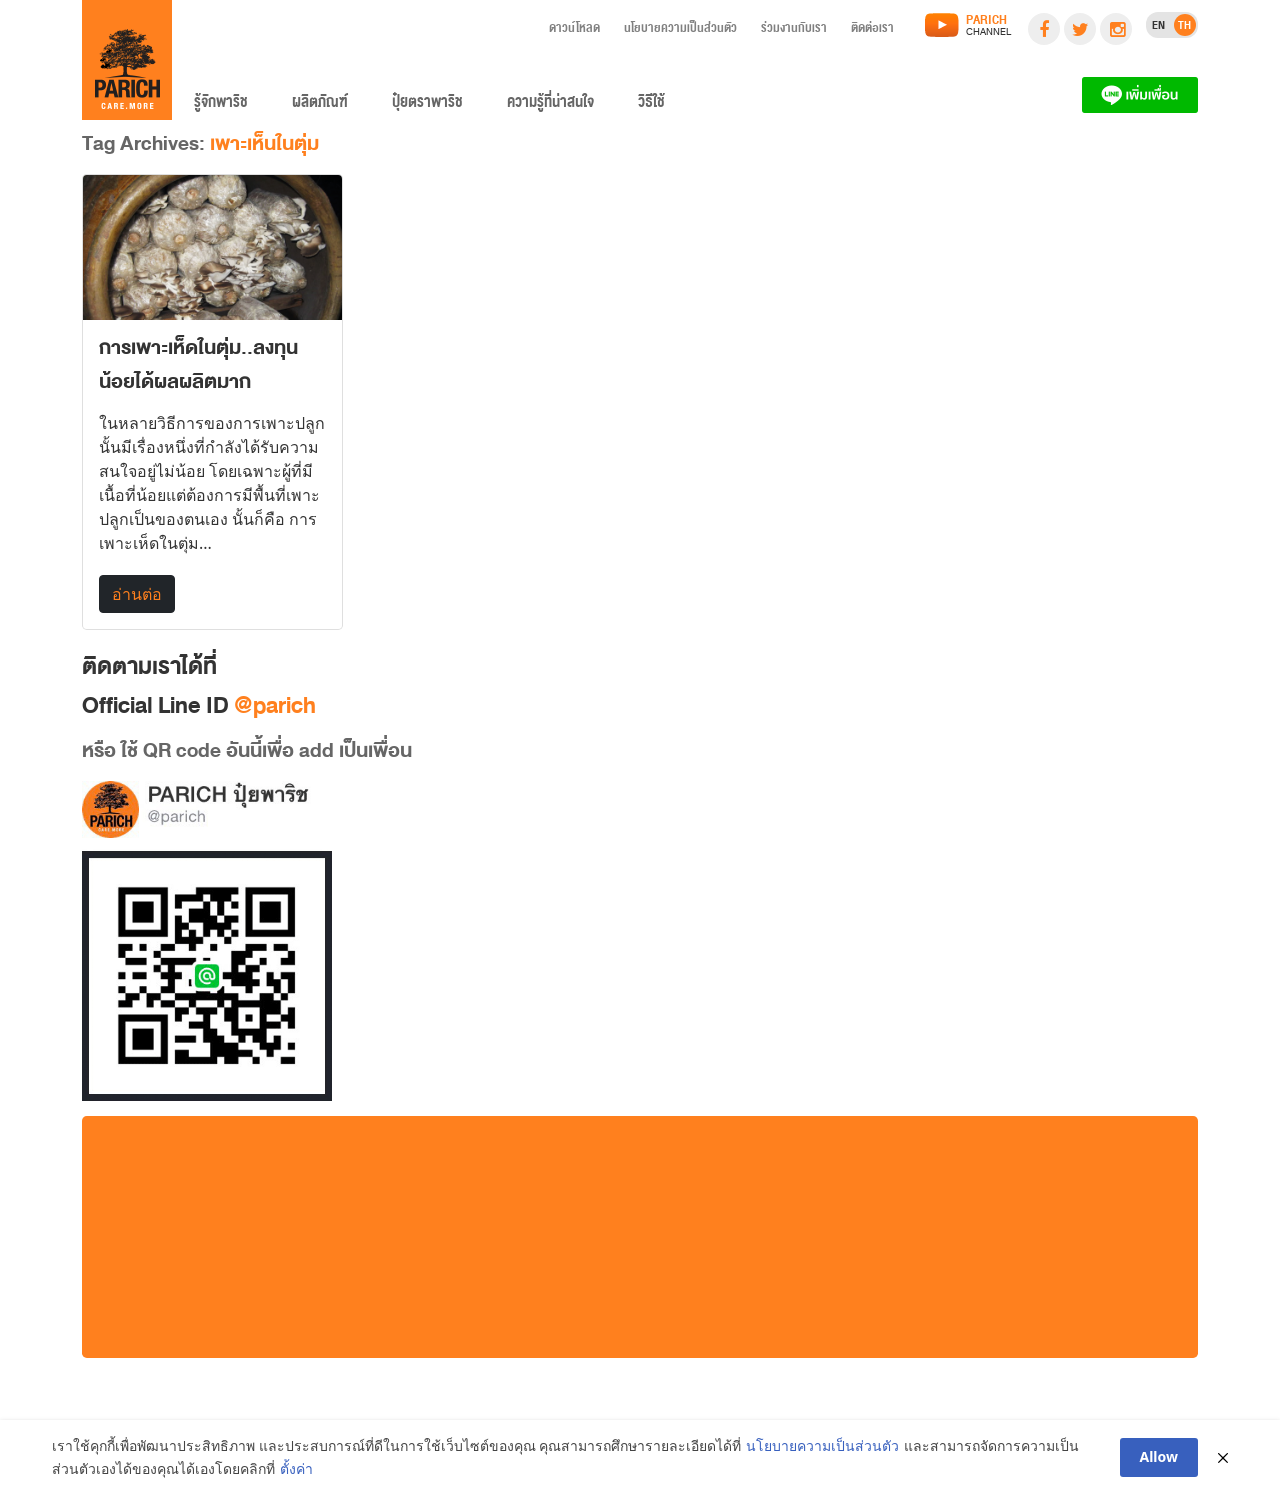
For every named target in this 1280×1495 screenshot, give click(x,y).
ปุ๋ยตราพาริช (427, 106)
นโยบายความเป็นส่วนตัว (680, 31)
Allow (1159, 1457)
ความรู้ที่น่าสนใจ (550, 106)
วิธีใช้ (651, 106)
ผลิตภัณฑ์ (320, 106)
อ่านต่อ (137, 594)
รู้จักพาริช (221, 106)
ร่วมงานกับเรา (794, 31)
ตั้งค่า (296, 1468)
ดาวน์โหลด (574, 31)
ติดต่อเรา (872, 31)
